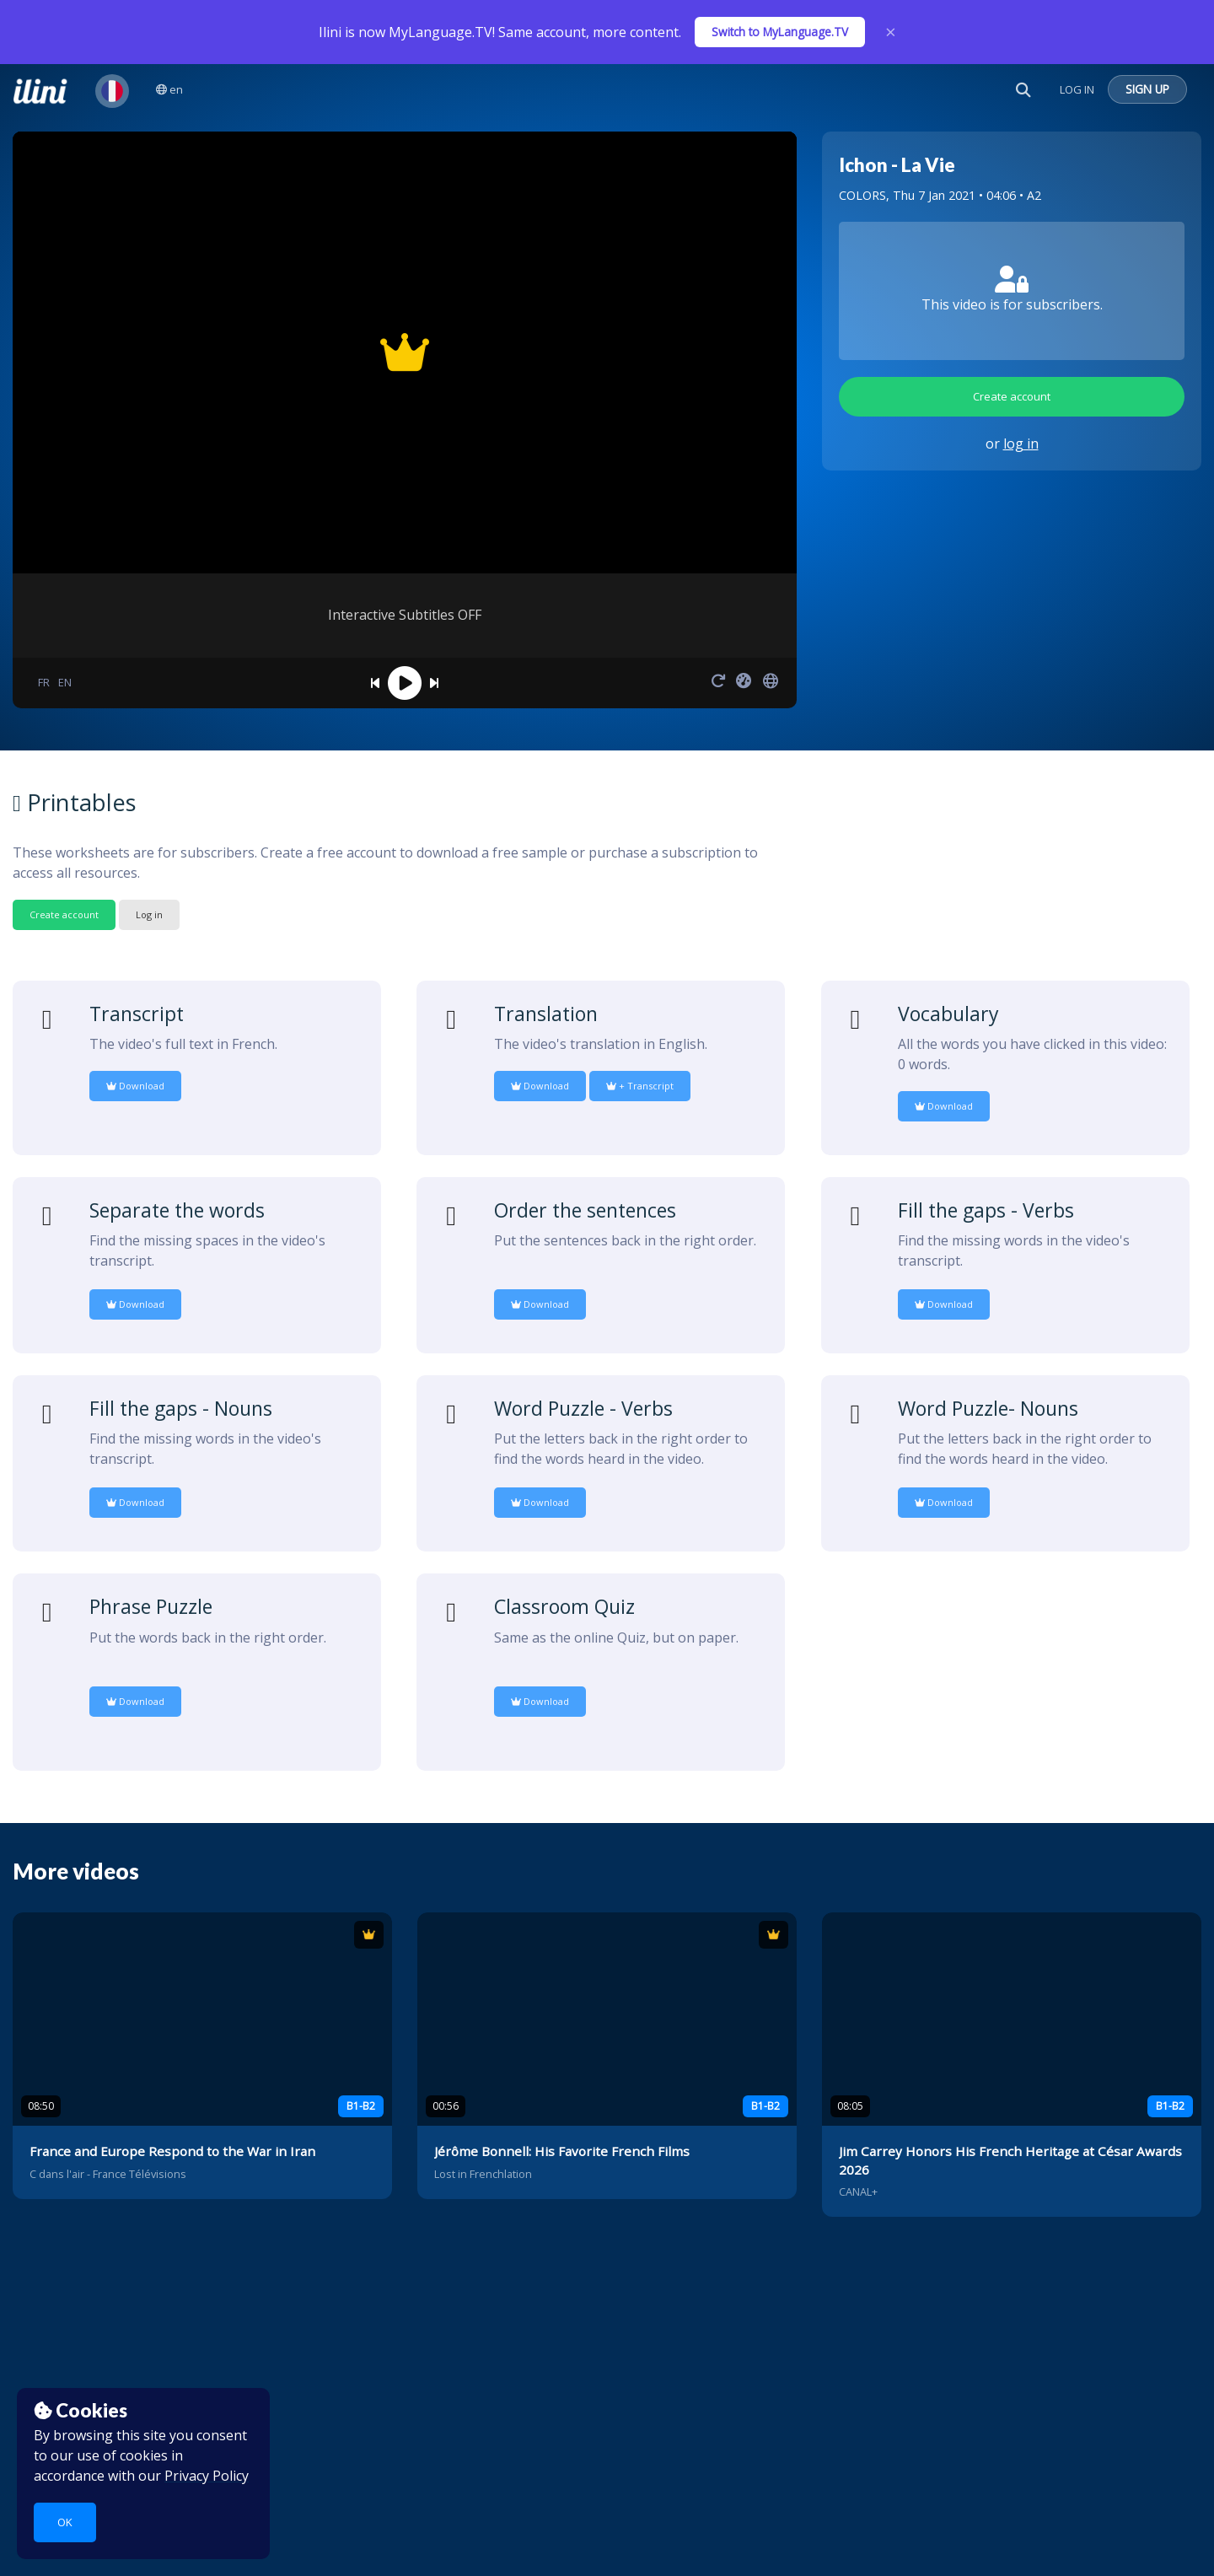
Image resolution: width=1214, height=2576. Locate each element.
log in (1021, 443)
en (169, 89)
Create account (1011, 396)
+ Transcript (640, 1085)
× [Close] (890, 32)
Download (135, 1085)
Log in (149, 914)
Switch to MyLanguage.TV (780, 32)
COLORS (862, 195)
